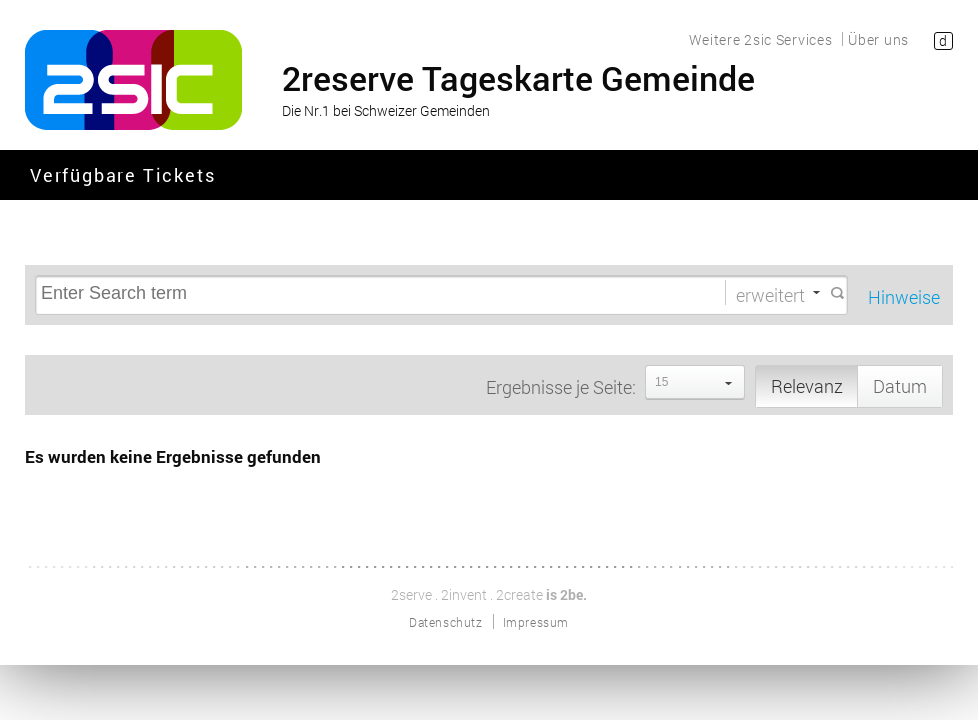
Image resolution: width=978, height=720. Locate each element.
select (728, 382)
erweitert (770, 294)
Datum (900, 386)
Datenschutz (446, 622)
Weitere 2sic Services (761, 39)
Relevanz (807, 386)
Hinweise (904, 297)
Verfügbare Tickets (122, 176)
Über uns (878, 39)
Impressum (536, 622)
